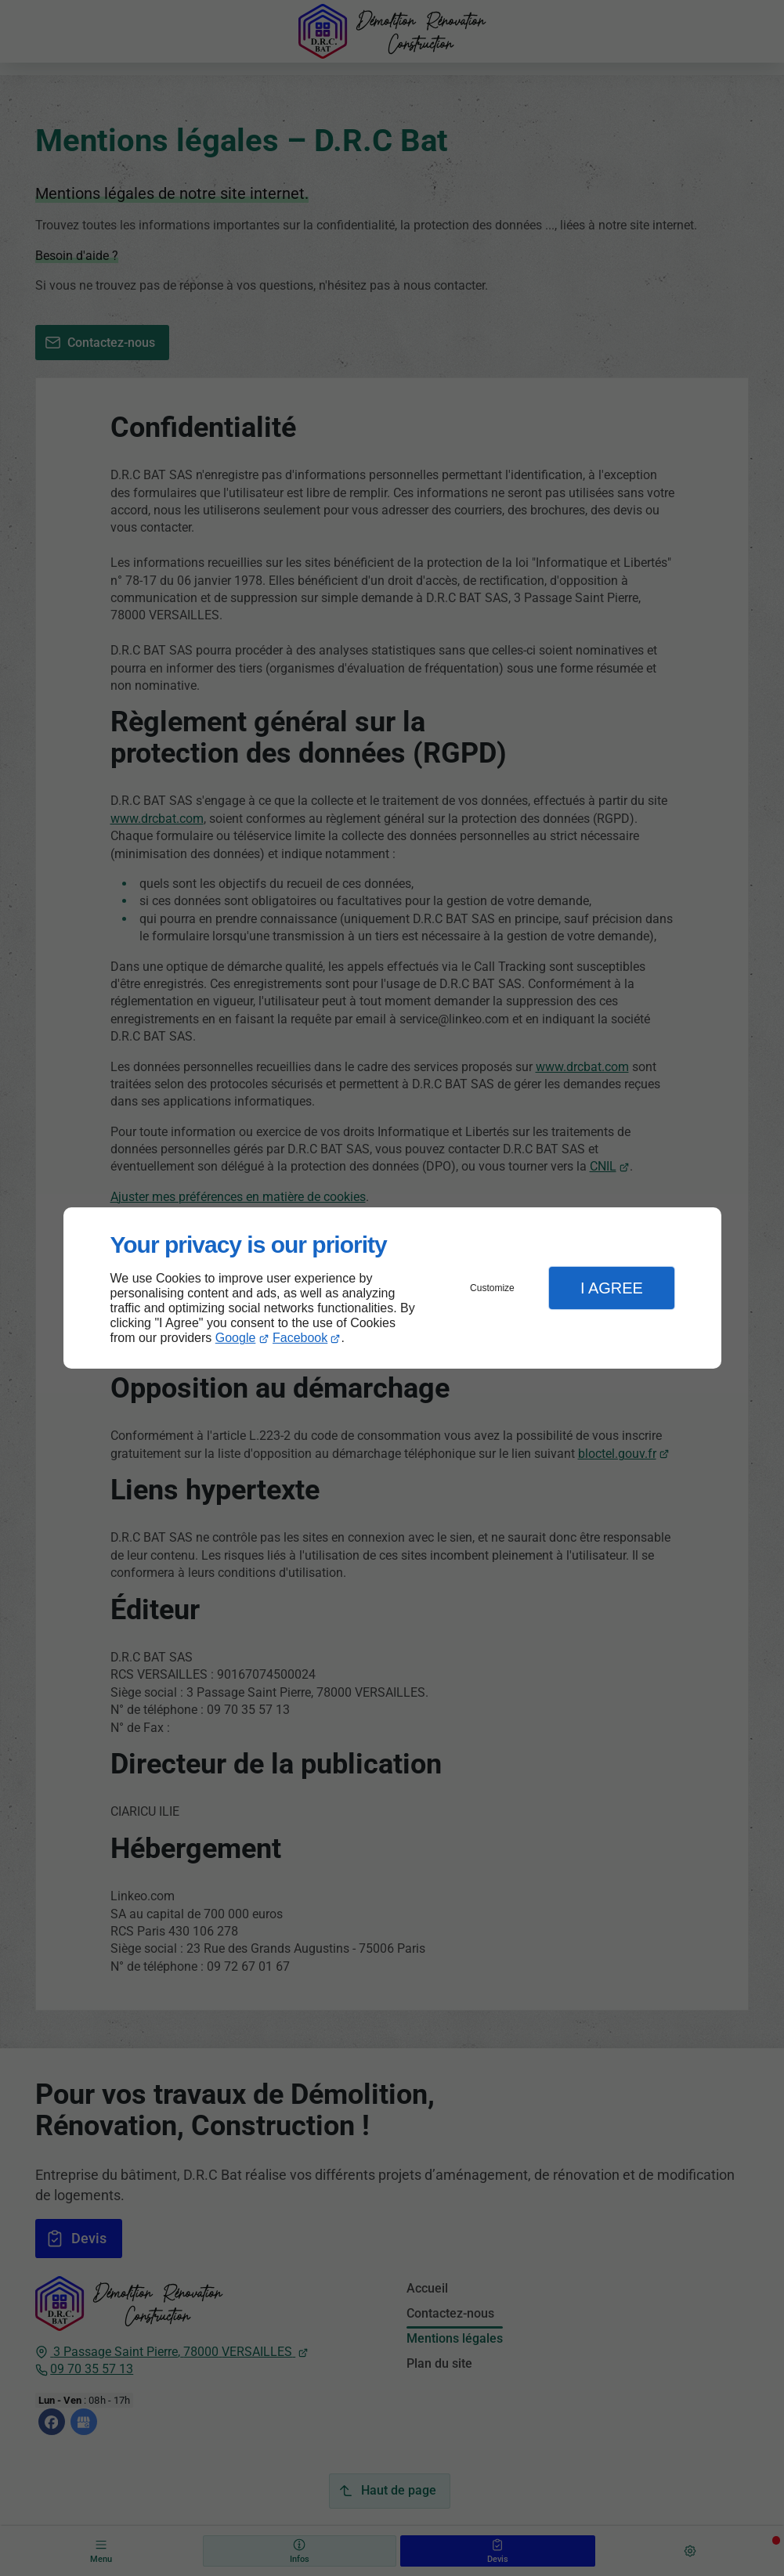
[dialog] (392, 1288)
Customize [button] (492, 1288)
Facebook (300, 1337)
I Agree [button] (611, 1288)
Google (235, 1337)
